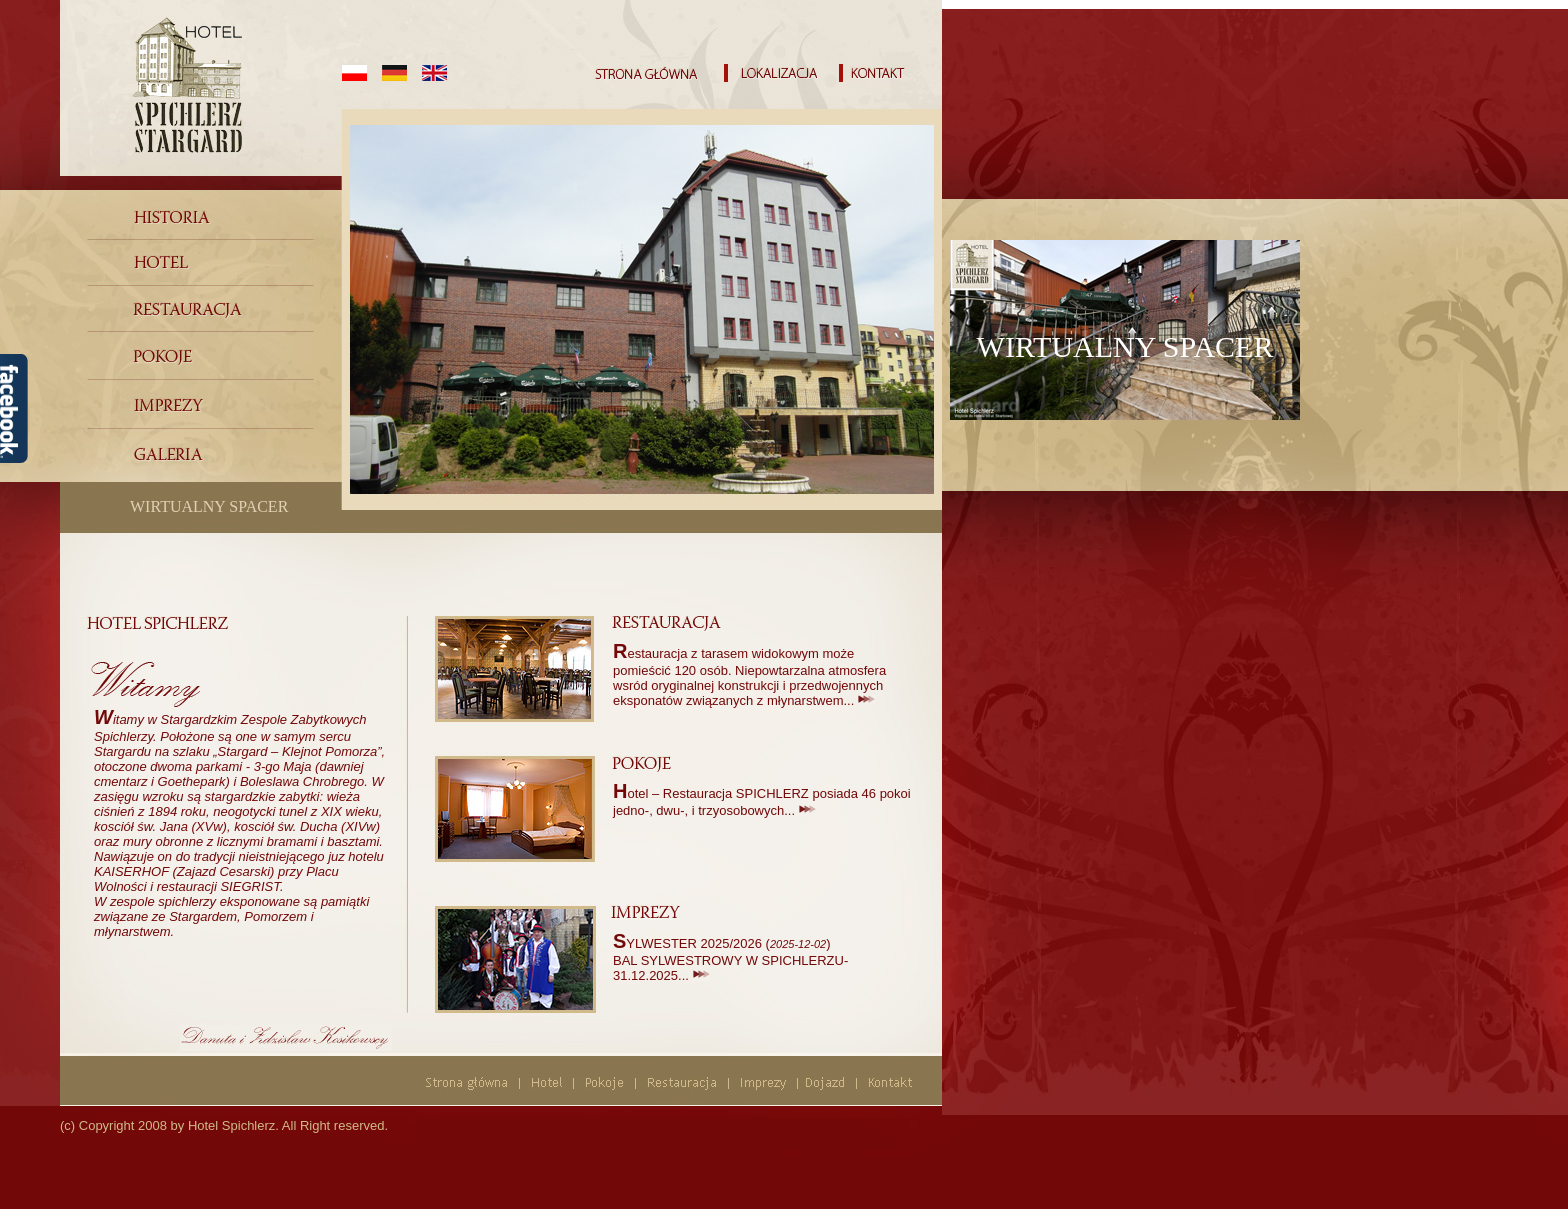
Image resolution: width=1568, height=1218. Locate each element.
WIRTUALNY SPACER (209, 506)
